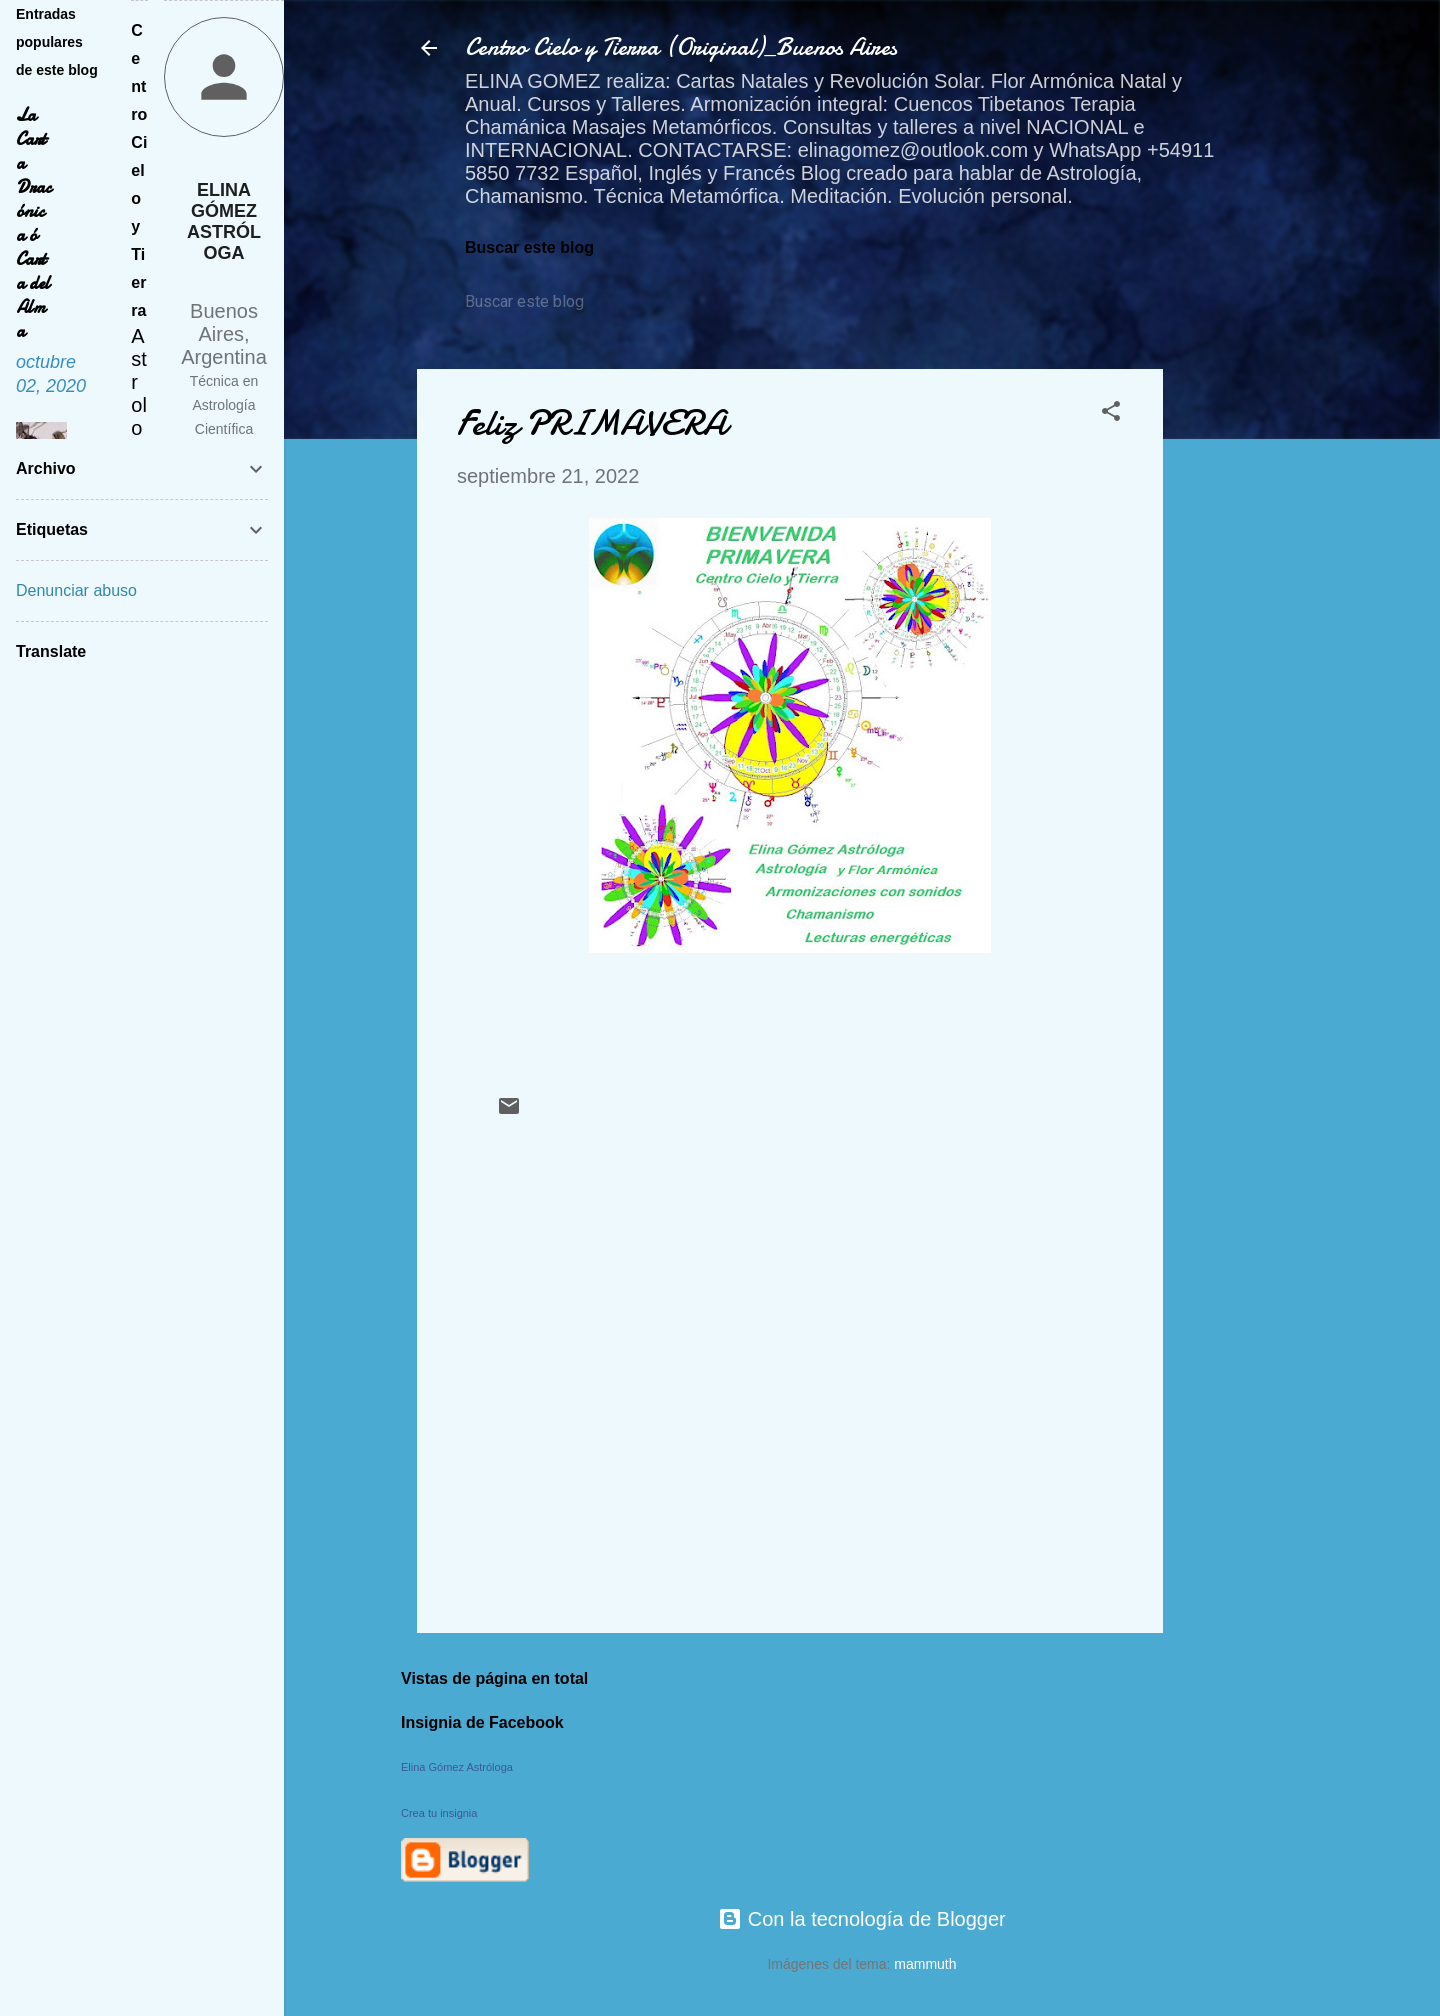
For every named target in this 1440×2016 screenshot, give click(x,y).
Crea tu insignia (439, 1813)
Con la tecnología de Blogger (862, 1919)
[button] (1111, 413)
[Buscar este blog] (556, 302)
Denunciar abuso (76, 590)
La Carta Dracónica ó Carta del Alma (33, 223)
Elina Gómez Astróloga (457, 1767)
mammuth (925, 1964)
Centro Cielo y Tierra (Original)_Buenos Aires (681, 47)
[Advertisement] (1243, 669)
